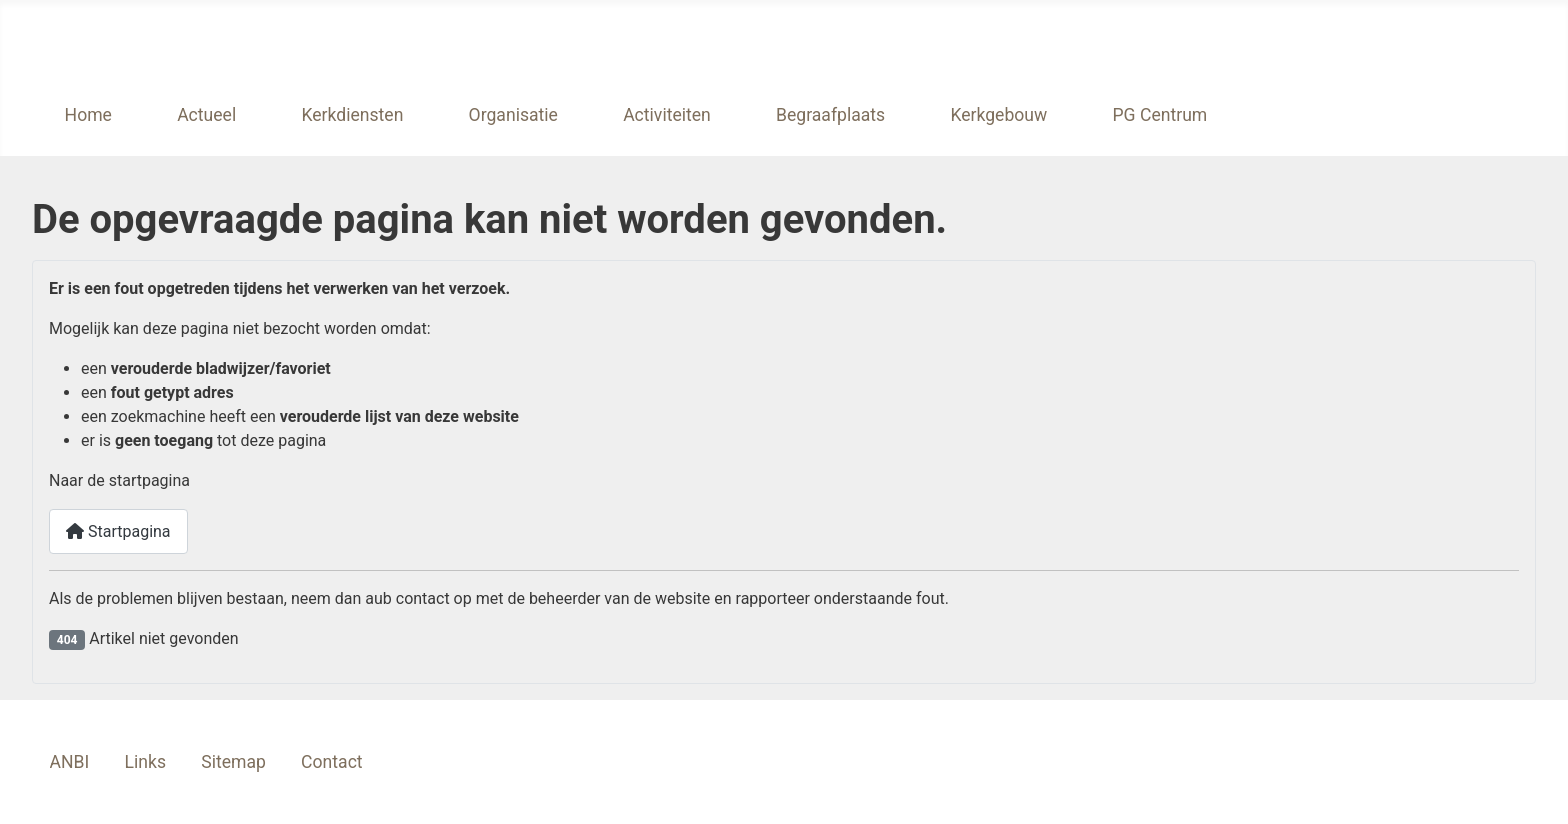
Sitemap (233, 762)
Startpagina (118, 531)
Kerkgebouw (998, 115)
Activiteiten (667, 115)
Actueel (206, 115)
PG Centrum (1159, 115)
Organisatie (513, 115)
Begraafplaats (830, 115)
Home (88, 115)
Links (145, 762)
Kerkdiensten (352, 115)
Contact (332, 762)
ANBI (70, 762)
